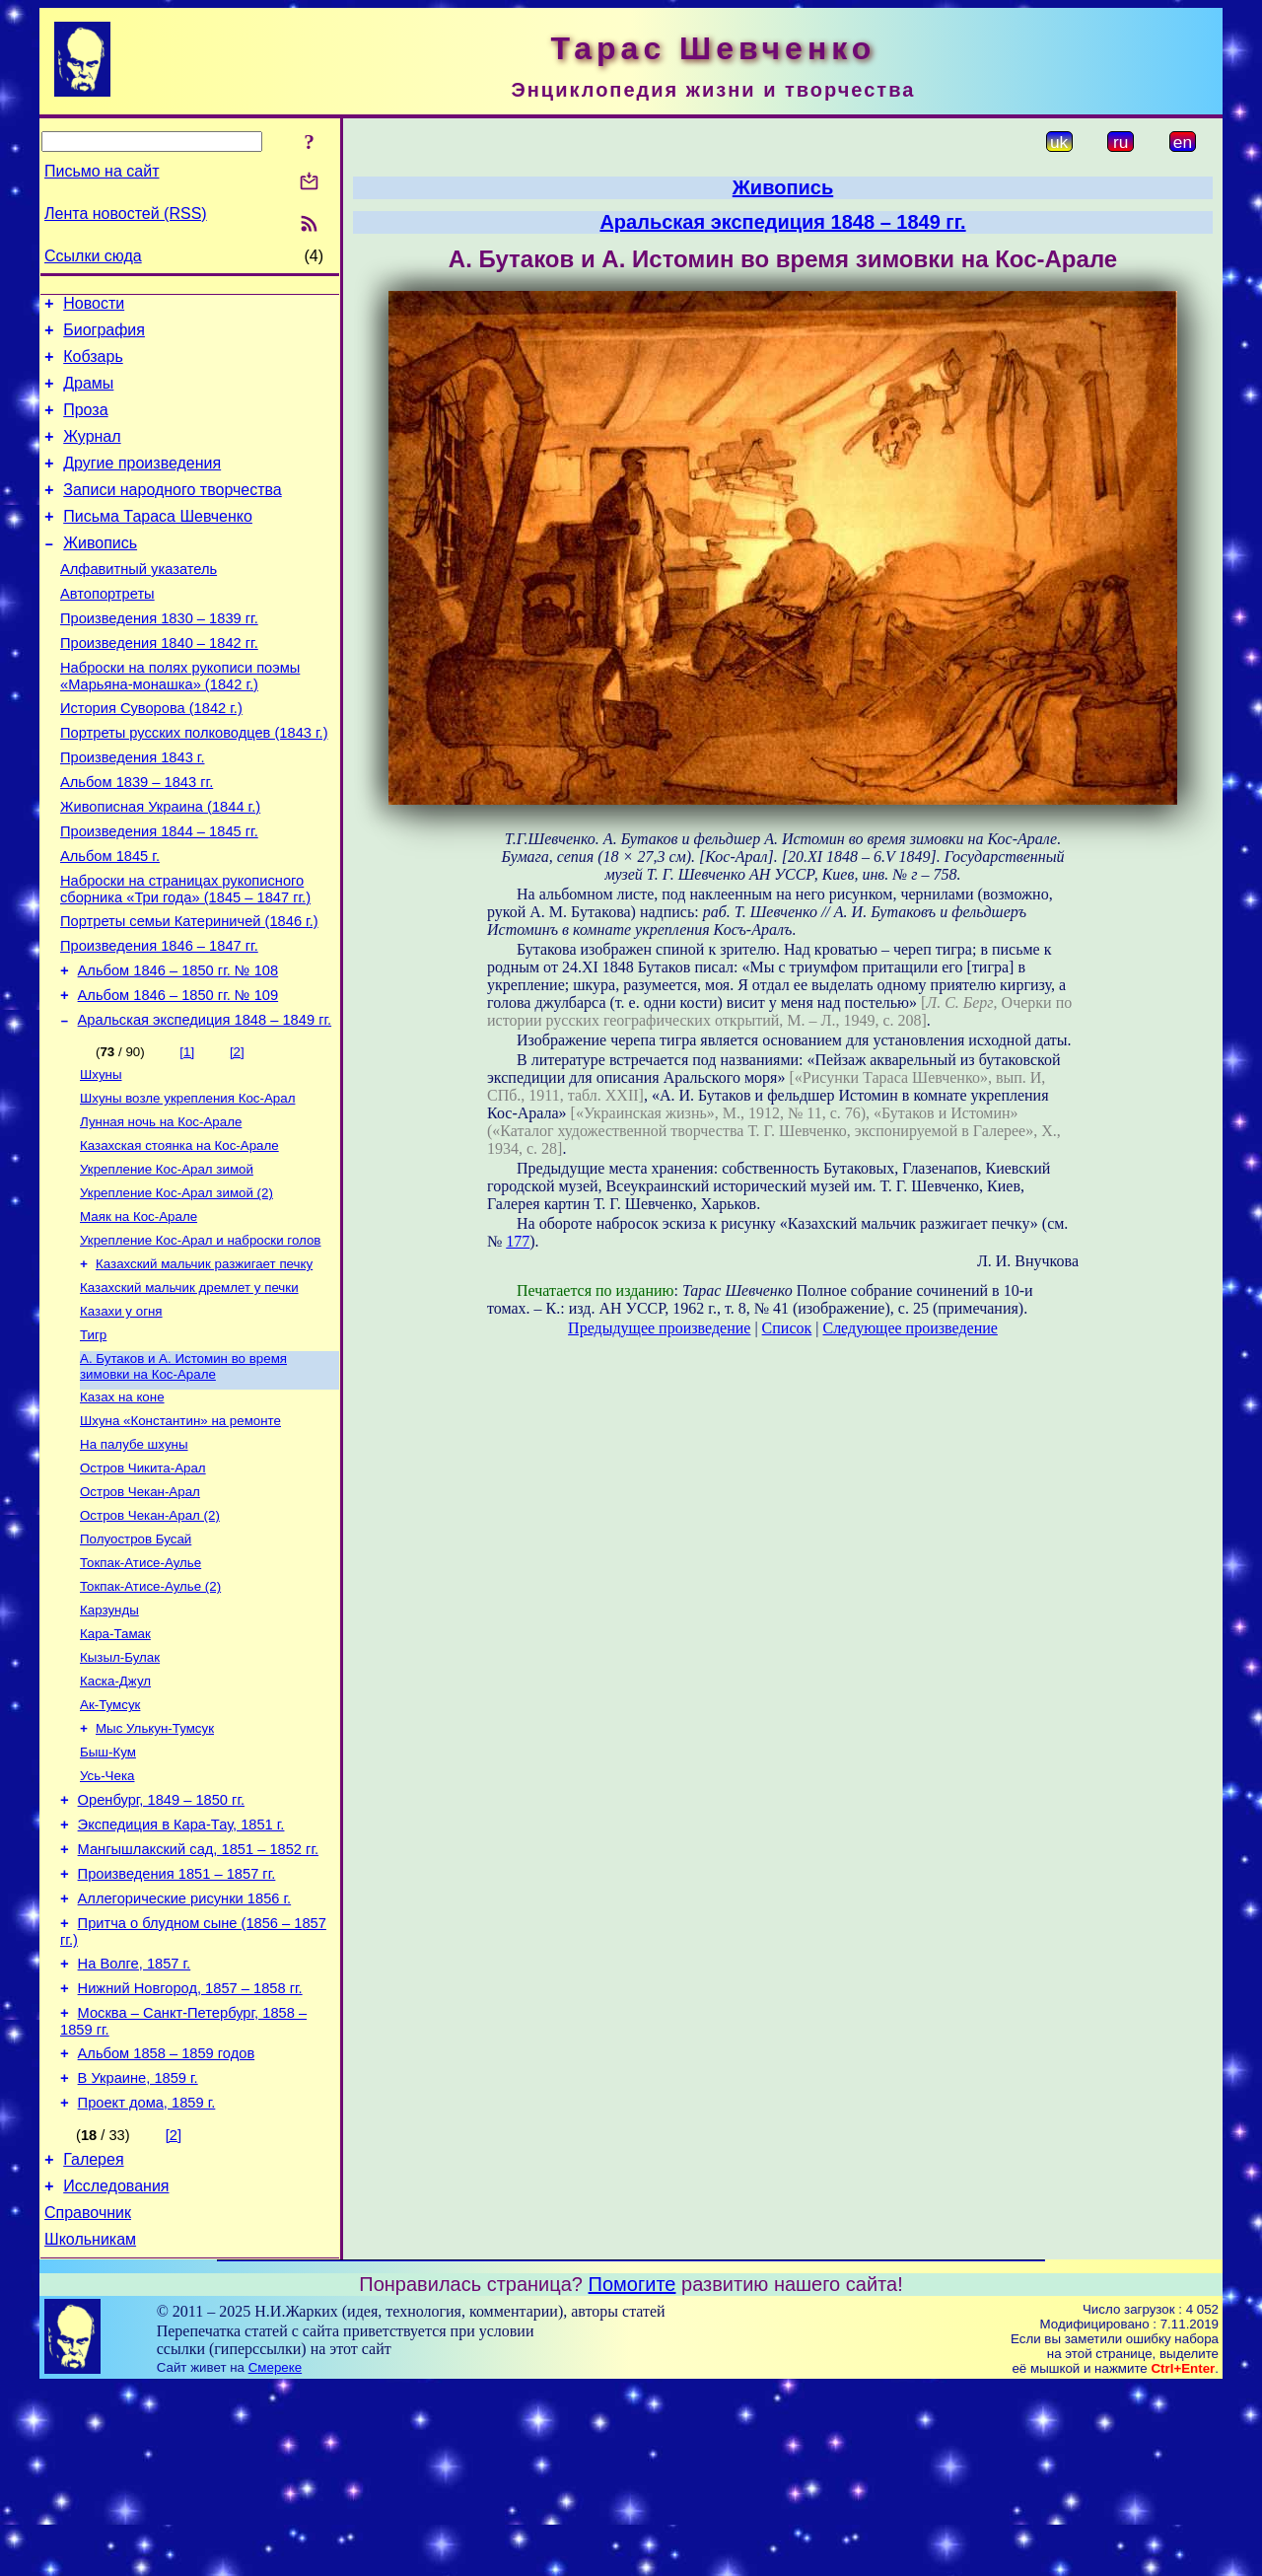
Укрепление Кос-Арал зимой (166, 1261)
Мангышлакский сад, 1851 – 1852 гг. (198, 2000)
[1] (186, 1134)
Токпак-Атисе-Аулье (140, 1687)
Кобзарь (93, 365)
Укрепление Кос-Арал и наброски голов (200, 1338)
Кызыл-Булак (120, 1789)
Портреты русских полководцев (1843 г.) (194, 783)
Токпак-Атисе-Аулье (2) (150, 1712)
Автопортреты (107, 629)
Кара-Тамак (115, 1763)
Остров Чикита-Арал (143, 1584)
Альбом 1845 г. (110, 921)
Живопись (100, 572)
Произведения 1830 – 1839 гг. (159, 657)
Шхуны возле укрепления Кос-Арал (187, 1185)
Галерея (93, 2339)
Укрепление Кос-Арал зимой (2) (176, 1287)
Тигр (93, 1441)
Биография (104, 335)
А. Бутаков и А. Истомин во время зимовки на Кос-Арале (183, 1475)
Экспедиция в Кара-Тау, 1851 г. (181, 1972)
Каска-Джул (115, 1815)
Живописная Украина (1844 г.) (160, 866)
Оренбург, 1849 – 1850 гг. (161, 1945)
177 (517, 1241)
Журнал (91, 454)
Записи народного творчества (172, 513)
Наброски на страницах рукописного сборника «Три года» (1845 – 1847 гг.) (185, 957)
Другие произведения (142, 483)
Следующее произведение (909, 1328)
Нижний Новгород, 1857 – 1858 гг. (190, 2154)
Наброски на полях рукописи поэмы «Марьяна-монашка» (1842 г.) (180, 720)
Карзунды (109, 1738)
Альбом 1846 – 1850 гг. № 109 (178, 1075)
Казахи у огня (121, 1415)
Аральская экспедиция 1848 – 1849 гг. (205, 1102)
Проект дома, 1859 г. (147, 2280)
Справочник (87, 2399)
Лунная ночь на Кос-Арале (161, 1210)
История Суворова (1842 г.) (151, 755)
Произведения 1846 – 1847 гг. (159, 1020)
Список (787, 1328)
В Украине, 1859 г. (138, 2252)
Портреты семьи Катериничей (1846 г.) (189, 992)
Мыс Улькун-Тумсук (155, 1866)
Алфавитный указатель (138, 601)
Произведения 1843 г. (132, 811)
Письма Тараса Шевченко (157, 543)
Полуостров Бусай (135, 1661)
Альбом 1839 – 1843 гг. (136, 838)
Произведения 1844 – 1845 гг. (159, 893)
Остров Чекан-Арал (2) (150, 1635)
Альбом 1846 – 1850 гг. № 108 (178, 1047)
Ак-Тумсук (110, 1840)
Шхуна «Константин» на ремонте (180, 1533)
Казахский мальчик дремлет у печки (189, 1390)
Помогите (632, 2473)
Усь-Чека (107, 1917)
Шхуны (100, 1159)
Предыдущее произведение (659, 1328)
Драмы (88, 395)
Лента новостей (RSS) (125, 213)
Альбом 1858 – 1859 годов (166, 2225)
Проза (85, 424)
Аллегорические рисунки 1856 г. (185, 2055)
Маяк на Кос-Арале (138, 1313)
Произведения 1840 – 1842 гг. (159, 684)
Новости (93, 306)
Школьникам (90, 2428)
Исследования (116, 2369)
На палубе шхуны (134, 1558)
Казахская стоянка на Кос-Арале (179, 1236)
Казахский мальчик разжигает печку (204, 1364)
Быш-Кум (108, 1892)
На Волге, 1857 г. (134, 2126)
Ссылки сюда (93, 256)
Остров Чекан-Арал (140, 1610)
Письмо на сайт (101, 171)
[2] (237, 1134)
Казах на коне (122, 1507)
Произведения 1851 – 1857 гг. (177, 2028)
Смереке (275, 2556)
